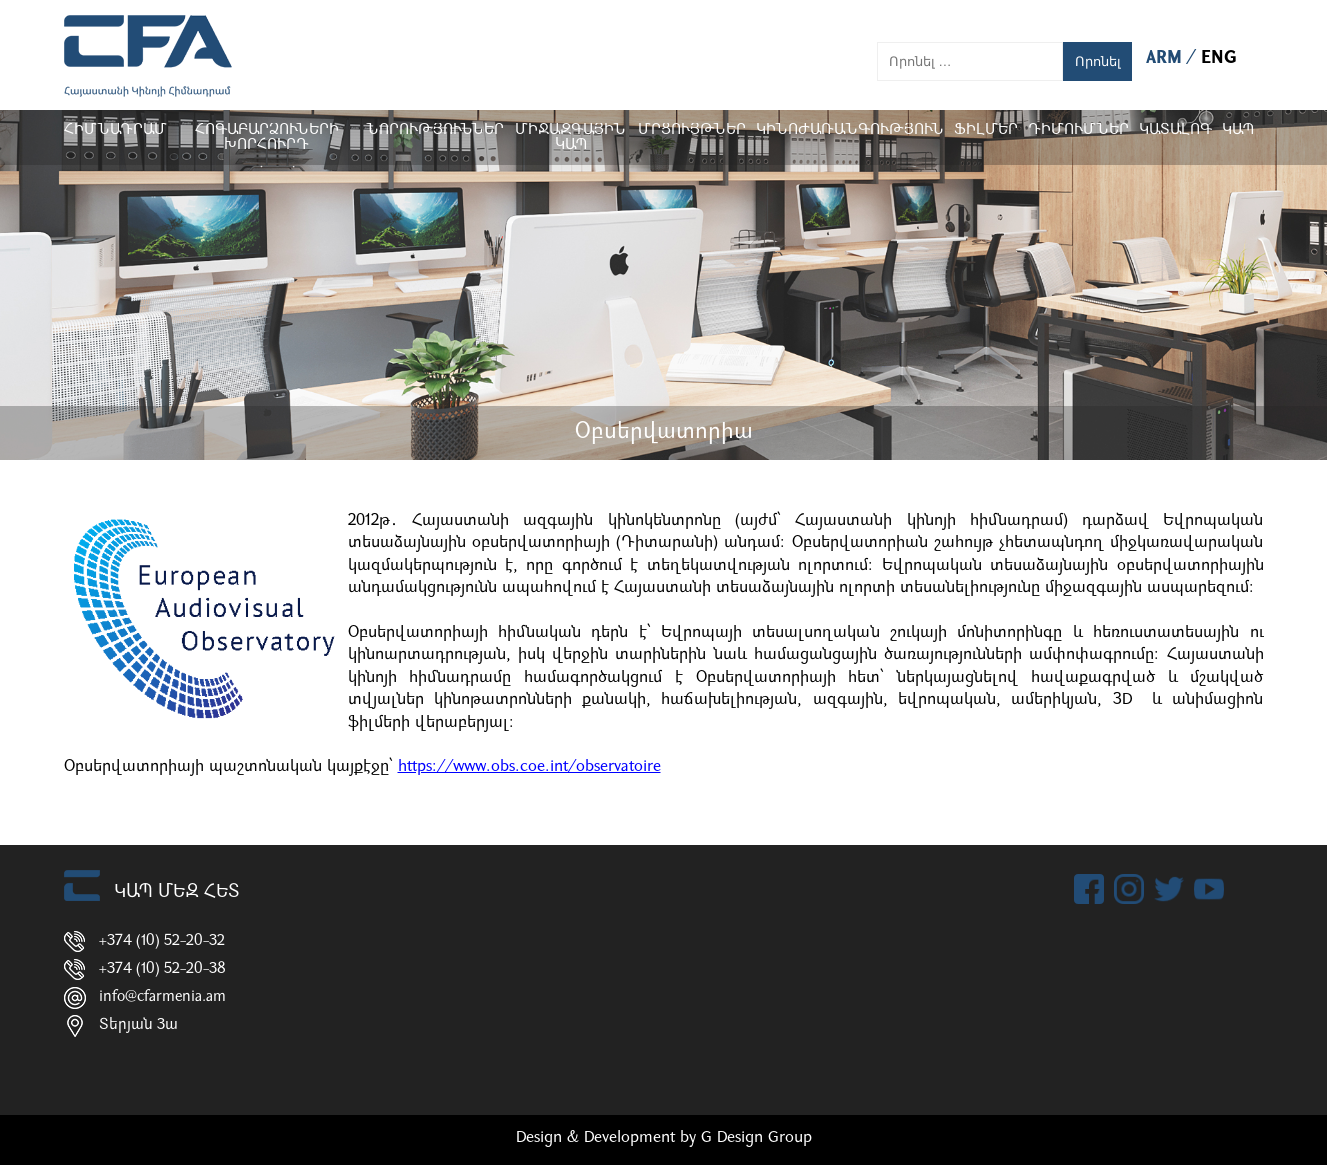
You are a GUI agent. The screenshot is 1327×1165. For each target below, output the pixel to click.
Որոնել (1098, 61)
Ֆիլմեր (986, 130)
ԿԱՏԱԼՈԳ (1175, 130)
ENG (1219, 58)
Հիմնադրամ (115, 130)
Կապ (1238, 130)
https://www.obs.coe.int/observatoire (529, 767)
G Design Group (756, 1138)
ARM (1166, 58)
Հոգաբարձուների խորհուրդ (266, 138)
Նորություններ (435, 130)
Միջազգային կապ (570, 138)
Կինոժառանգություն (850, 130)
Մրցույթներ (692, 130)
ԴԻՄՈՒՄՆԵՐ (1078, 130)
